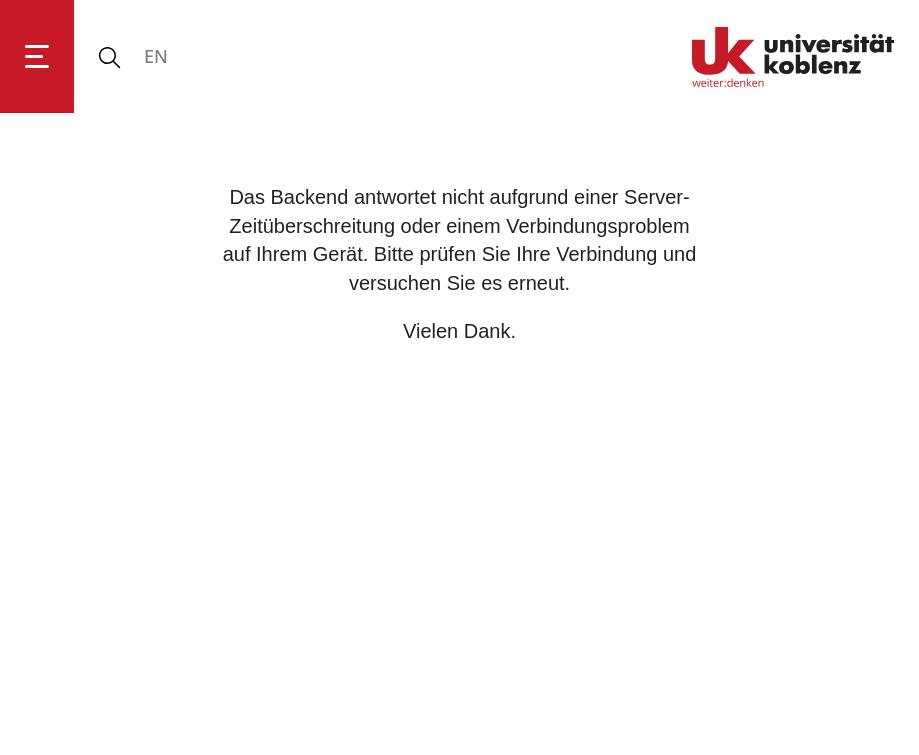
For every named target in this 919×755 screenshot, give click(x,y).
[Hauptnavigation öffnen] (37, 56)
